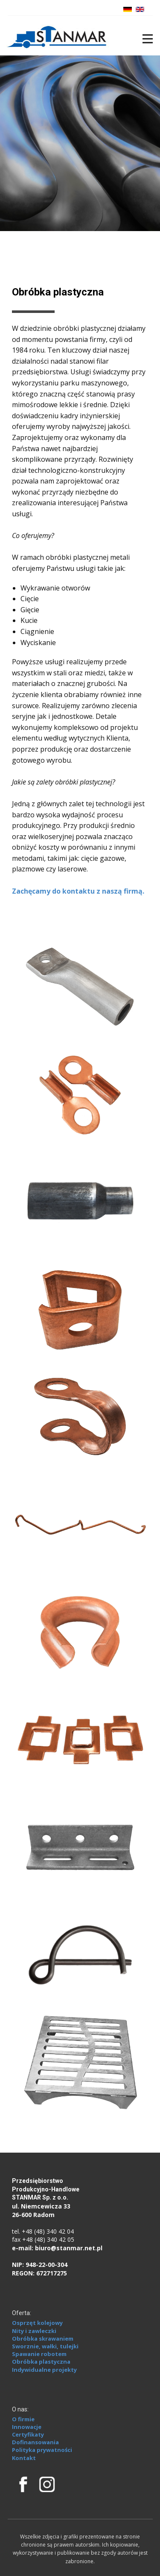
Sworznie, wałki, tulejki (45, 2346)
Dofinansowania (35, 2442)
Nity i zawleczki (34, 2331)
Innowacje (26, 2427)
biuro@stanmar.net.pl (68, 2248)
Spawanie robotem (39, 2354)
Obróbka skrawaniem (42, 2338)
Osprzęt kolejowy (37, 2323)
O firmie (23, 2419)
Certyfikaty (28, 2434)
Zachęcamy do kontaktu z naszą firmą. (78, 891)
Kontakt (24, 2458)
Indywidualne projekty (44, 2369)
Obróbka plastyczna (41, 2361)
